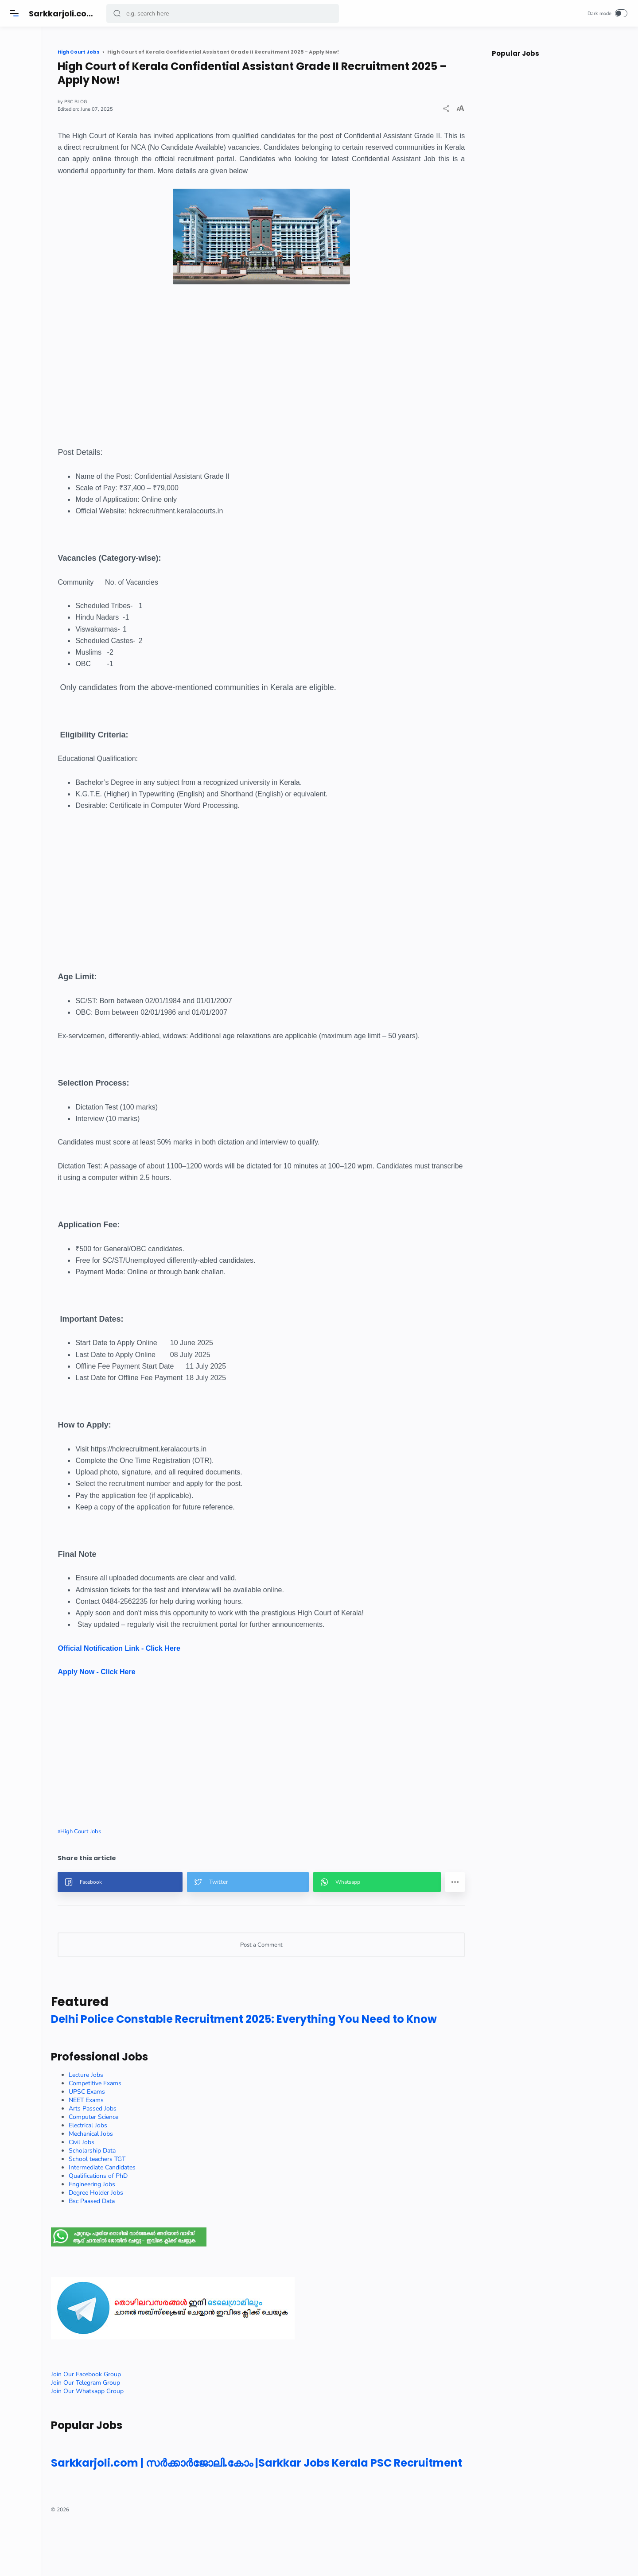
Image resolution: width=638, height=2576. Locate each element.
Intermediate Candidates (159, 2206)
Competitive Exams (152, 2122)
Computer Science (151, 2155)
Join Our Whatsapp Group (145, 2429)
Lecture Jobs (143, 2113)
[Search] (224, 13)
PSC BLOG (133, 101)
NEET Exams (143, 2138)
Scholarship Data (149, 2189)
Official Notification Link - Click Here (176, 1671)
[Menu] (15, 13)
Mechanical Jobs (148, 2172)
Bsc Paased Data (149, 2239)
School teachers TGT (154, 2197)
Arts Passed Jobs (150, 2147)
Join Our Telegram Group (143, 2421)
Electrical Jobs (145, 2164)
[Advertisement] (291, 396)
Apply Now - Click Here (154, 1695)
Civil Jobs (139, 2180)
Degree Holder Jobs (153, 2231)
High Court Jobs (138, 1854)
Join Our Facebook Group (144, 2413)
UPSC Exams (144, 2130)
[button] (118, 13)
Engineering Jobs (149, 2223)
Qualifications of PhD (155, 2214)
